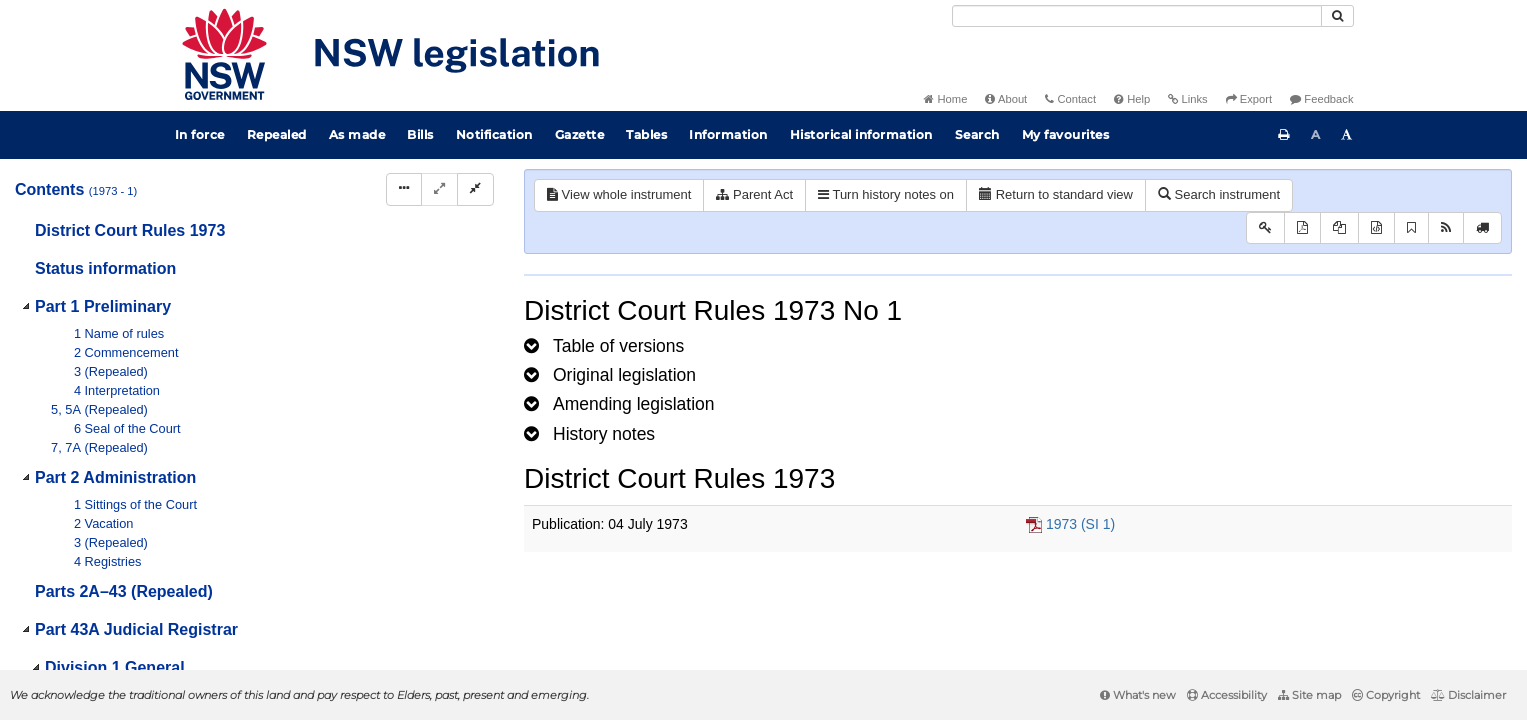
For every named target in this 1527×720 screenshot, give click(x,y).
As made (357, 134)
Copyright (1386, 695)
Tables (646, 134)
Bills (420, 134)
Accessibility (1227, 695)
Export (1249, 99)
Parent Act (754, 194)
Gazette (580, 134)
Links (1187, 99)
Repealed (277, 134)
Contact (1070, 99)
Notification (494, 134)
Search (977, 134)
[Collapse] (475, 189)
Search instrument (1219, 194)
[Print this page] (1284, 135)
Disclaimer (1468, 695)
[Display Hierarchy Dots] (404, 189)
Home (945, 99)
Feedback (1321, 99)
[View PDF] (1302, 228)
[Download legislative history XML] (1376, 228)
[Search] (1137, 16)
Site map (1309, 695)
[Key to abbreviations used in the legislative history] (1265, 228)
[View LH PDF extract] (1339, 228)
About (1006, 99)
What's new (1138, 695)
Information (728, 134)
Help (1132, 99)
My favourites (1066, 134)
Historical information (861, 134)
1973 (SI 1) (1080, 524)
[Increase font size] (1347, 135)
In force (200, 134)
